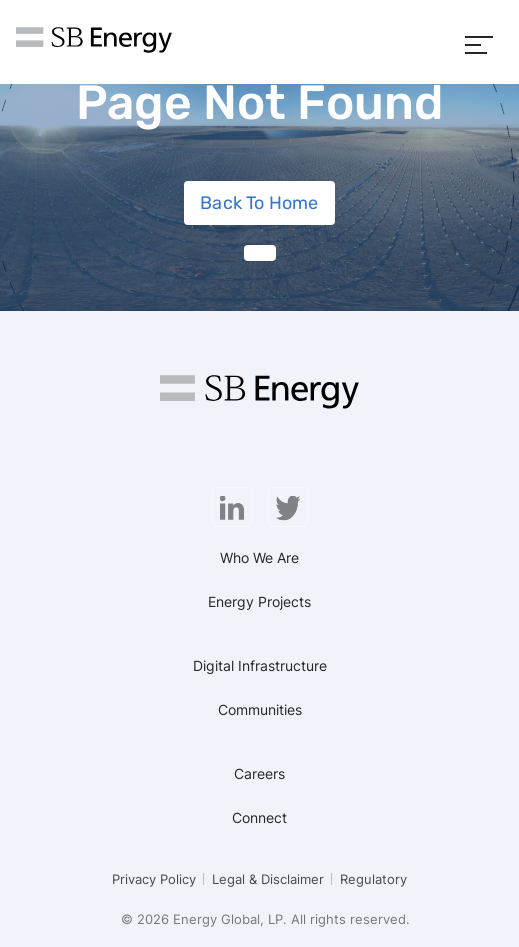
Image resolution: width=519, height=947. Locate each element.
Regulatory (373, 879)
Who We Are (259, 557)
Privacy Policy (154, 879)
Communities (260, 709)
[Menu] (479, 42)
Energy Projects (259, 601)
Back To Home (259, 203)
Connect (259, 817)
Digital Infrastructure (260, 665)
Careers (259, 773)
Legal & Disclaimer (268, 879)
